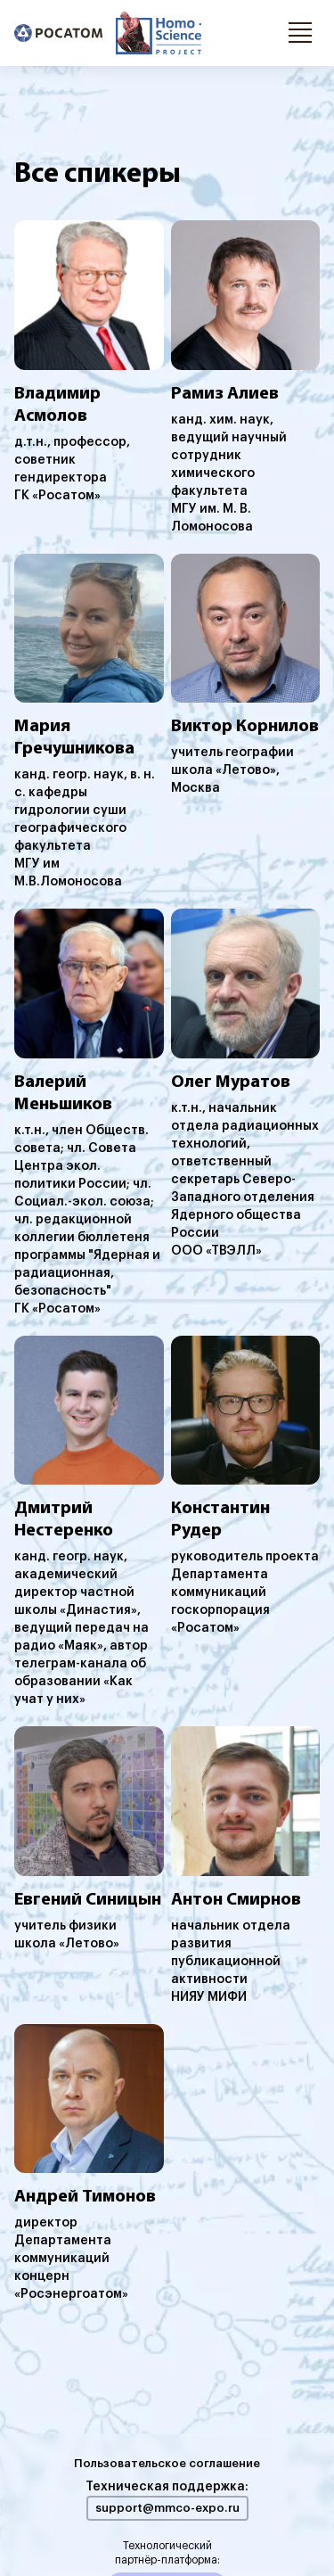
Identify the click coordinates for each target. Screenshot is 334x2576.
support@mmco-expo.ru (167, 2508)
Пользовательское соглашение (167, 2463)
